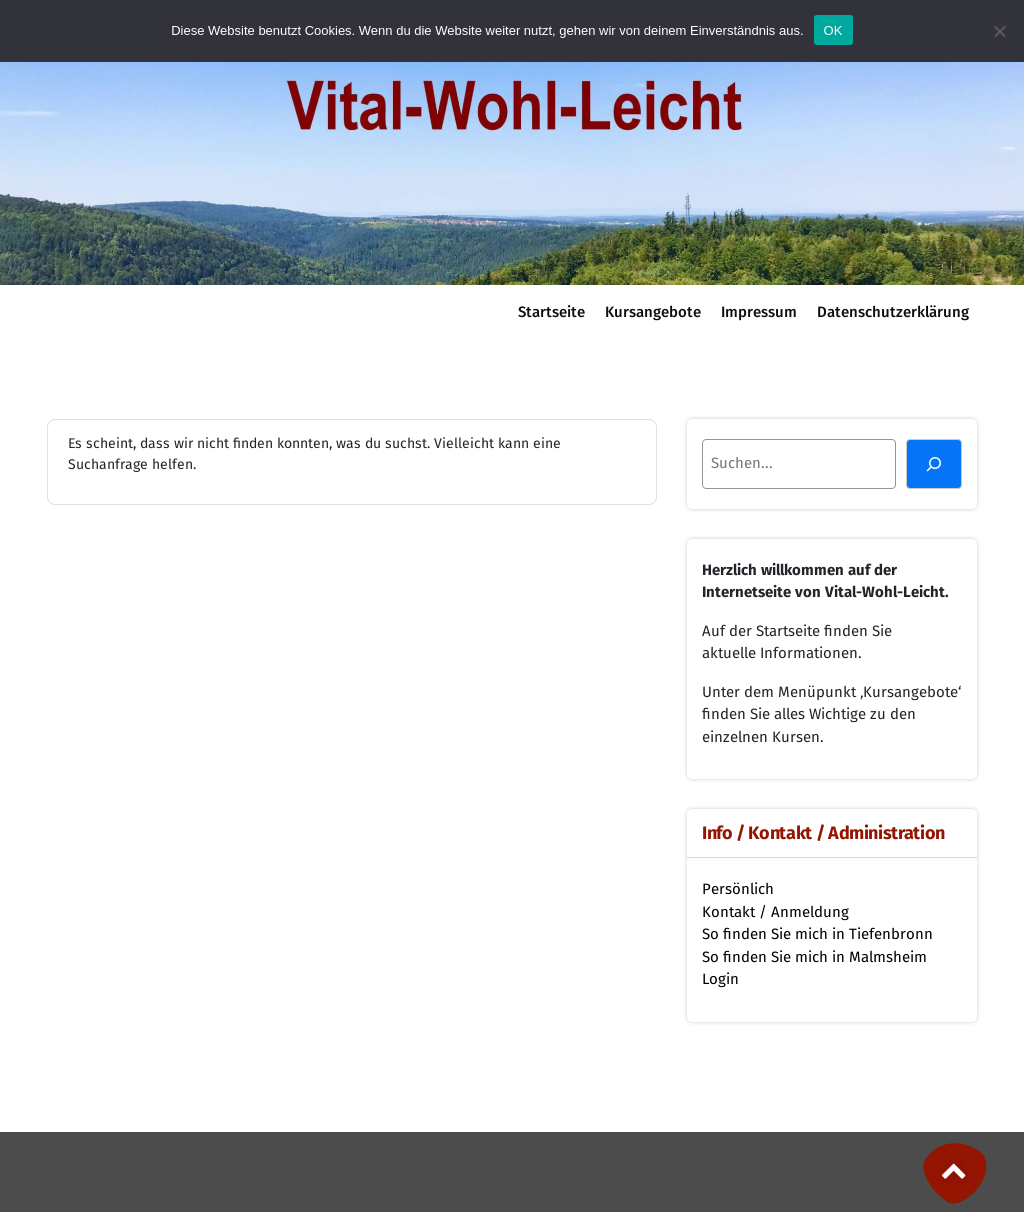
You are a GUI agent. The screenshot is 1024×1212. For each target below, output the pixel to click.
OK (833, 30)
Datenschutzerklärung (893, 312)
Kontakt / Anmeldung (775, 912)
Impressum (759, 312)
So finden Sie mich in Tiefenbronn (817, 934)
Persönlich (738, 889)
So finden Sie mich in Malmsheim (814, 957)
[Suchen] (934, 464)
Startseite (551, 312)
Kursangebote (653, 312)
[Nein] (999, 31)
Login (720, 979)
